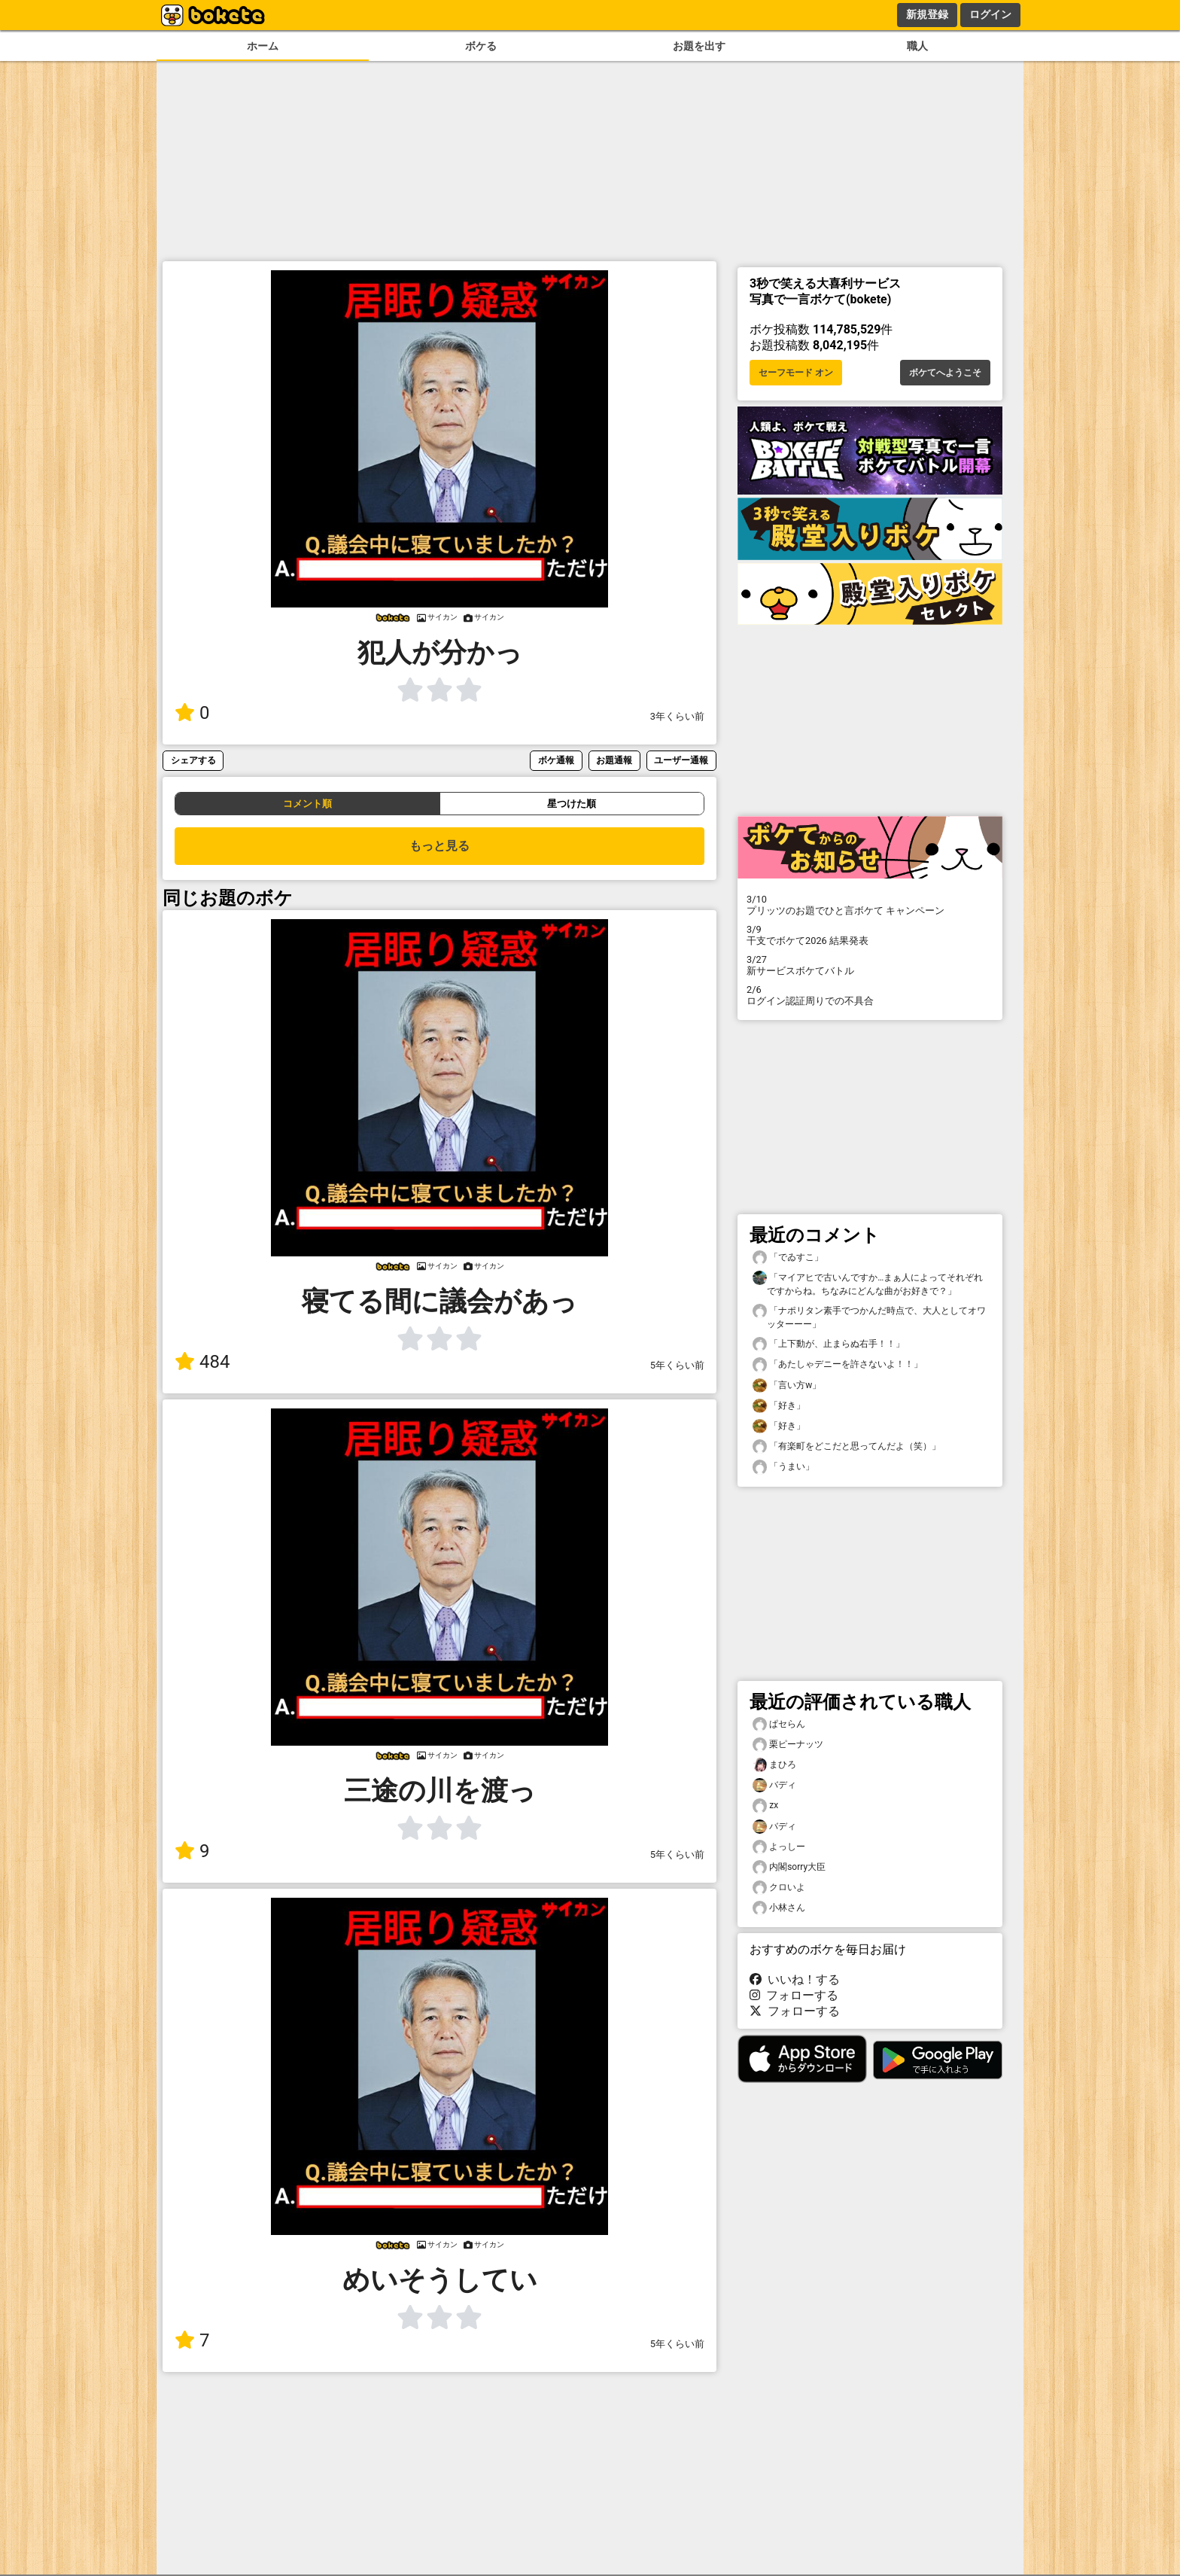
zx (765, 1805)
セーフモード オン (796, 372)
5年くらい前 (677, 1365)
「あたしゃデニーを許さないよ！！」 (838, 1364)
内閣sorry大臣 (789, 1867)
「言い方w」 (787, 1385)
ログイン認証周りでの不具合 (870, 995)
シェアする (193, 760)
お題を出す (699, 46)
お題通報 (614, 760)
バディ (774, 1785)
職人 (917, 46)
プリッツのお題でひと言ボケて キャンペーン (870, 905)
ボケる (481, 46)
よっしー (779, 1847)
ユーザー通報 (681, 760)
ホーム (262, 46)
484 (202, 1361)
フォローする (794, 1995)
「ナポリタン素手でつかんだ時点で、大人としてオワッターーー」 (869, 1316)
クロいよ (779, 1887)
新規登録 (927, 14)
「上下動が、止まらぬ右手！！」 (829, 1344)
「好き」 (779, 1406)
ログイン (990, 14)
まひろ (774, 1765)
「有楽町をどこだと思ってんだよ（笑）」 (847, 1446)
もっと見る (439, 845)
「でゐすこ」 (788, 1257)
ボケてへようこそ (945, 372)
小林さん (779, 1908)
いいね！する (795, 1979)
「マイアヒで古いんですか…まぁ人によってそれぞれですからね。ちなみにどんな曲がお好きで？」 (868, 1283)
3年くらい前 (677, 716)
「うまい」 (783, 1467)
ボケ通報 (556, 760)
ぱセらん (779, 1724)
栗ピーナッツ (788, 1744)
